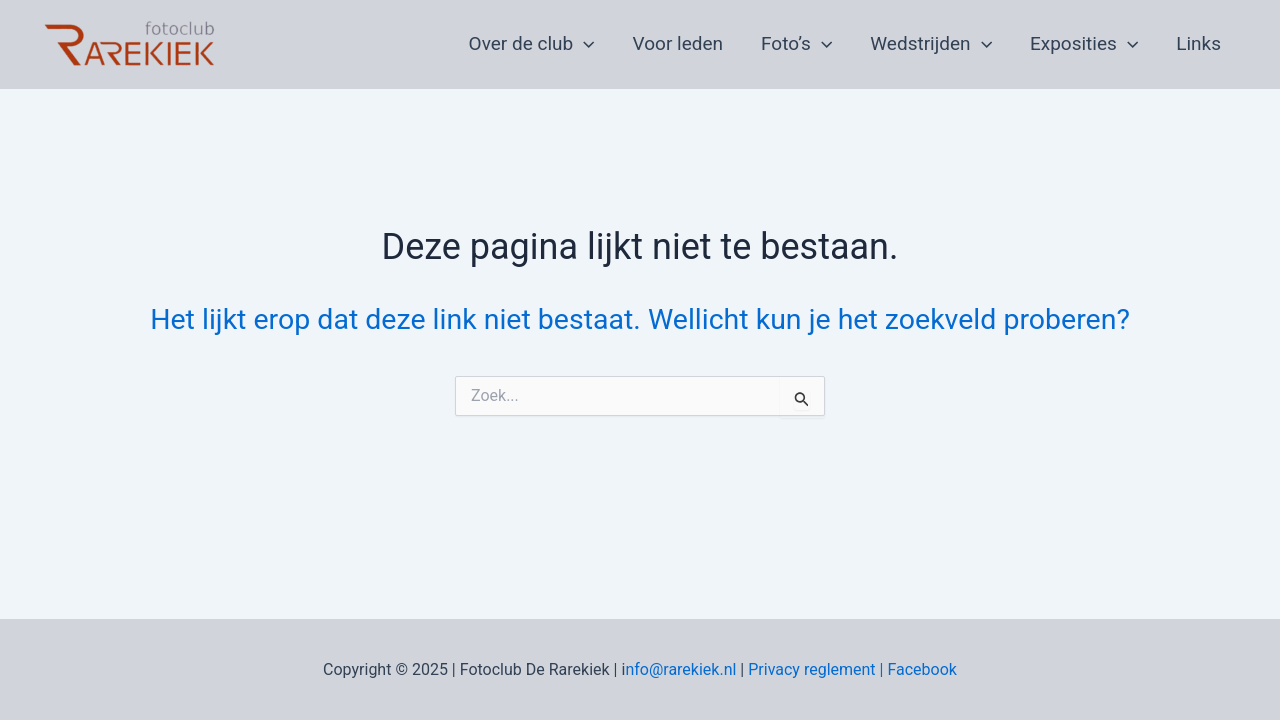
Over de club (532, 44)
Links (1198, 43)
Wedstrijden (931, 44)
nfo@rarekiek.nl (680, 669)
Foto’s (796, 44)
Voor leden (678, 43)
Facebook (921, 669)
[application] (583, 44)
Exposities (1084, 44)
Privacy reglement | (817, 669)
